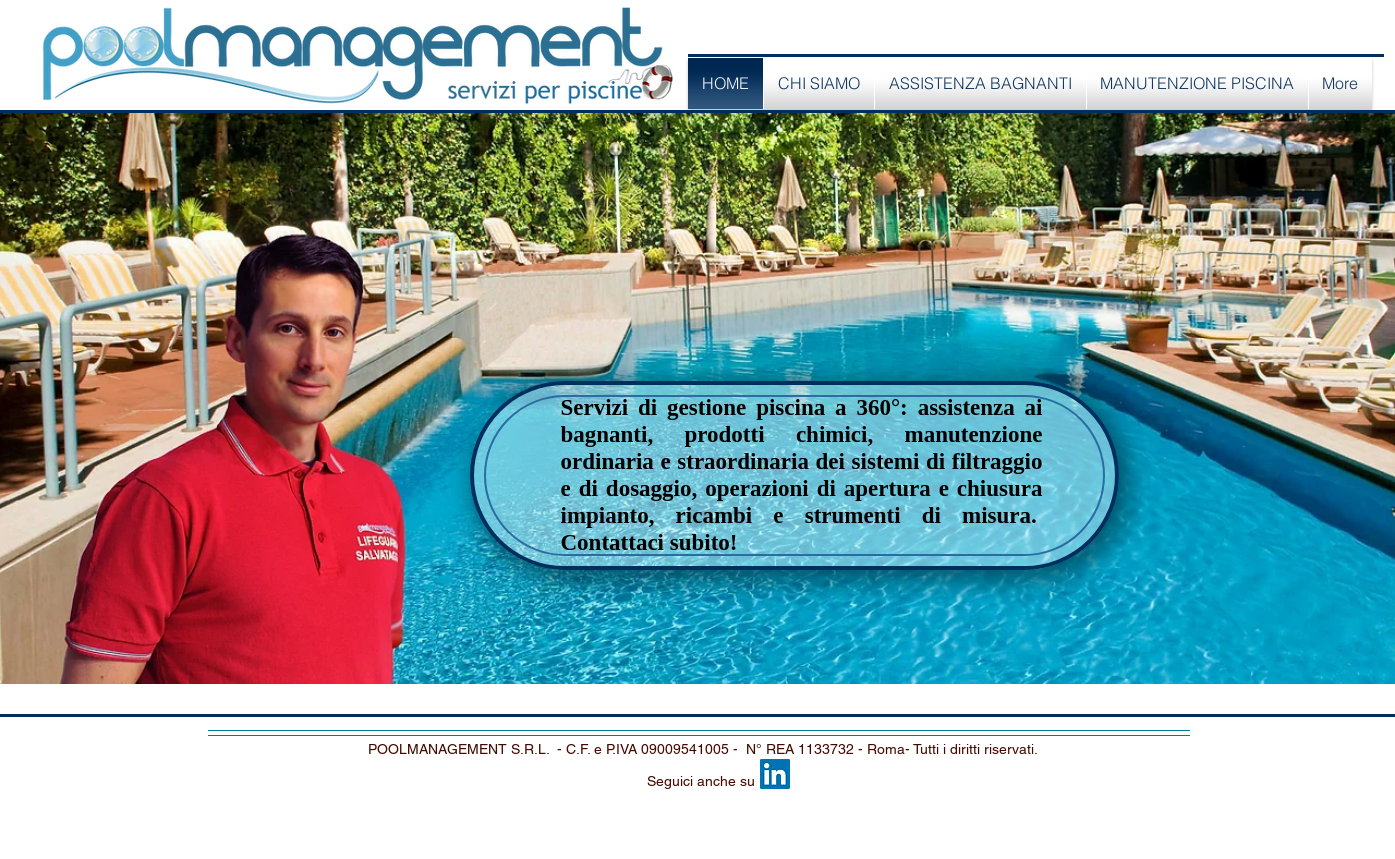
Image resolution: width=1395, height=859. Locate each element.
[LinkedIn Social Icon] (775, 774)
